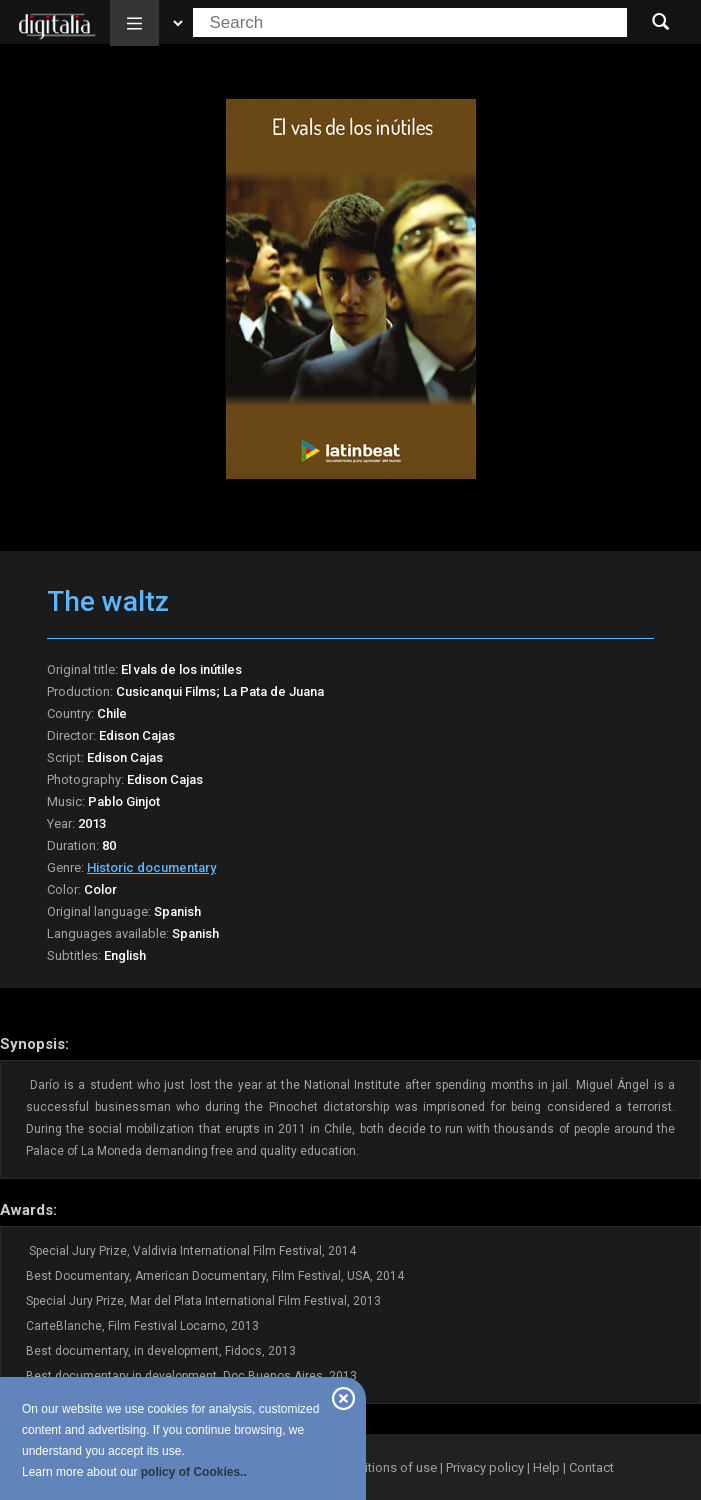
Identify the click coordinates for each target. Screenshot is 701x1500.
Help (546, 1467)
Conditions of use (387, 1467)
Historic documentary (151, 867)
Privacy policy (485, 1467)
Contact (591, 1467)
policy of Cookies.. (194, 1472)
